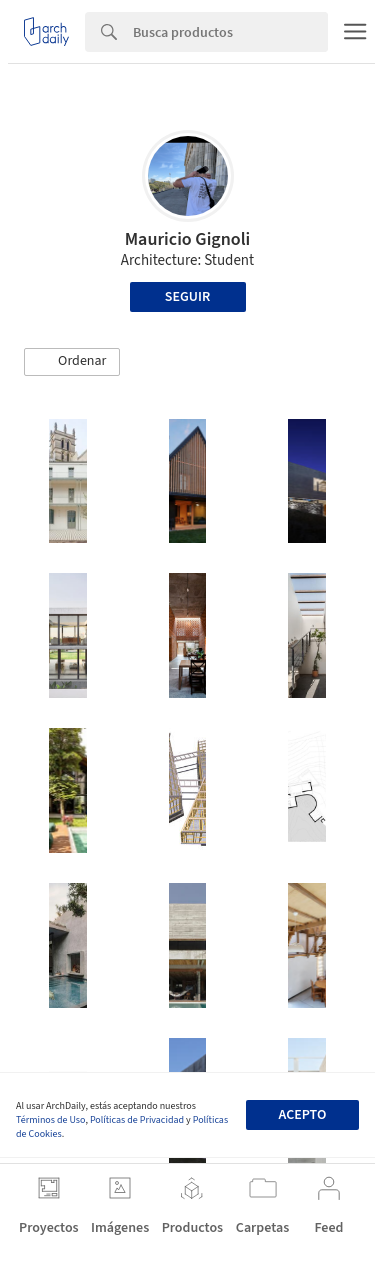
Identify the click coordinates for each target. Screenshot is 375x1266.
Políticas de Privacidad (137, 1120)
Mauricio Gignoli (188, 239)
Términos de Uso (50, 1120)
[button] (72, 362)
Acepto (302, 1115)
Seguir (187, 297)
